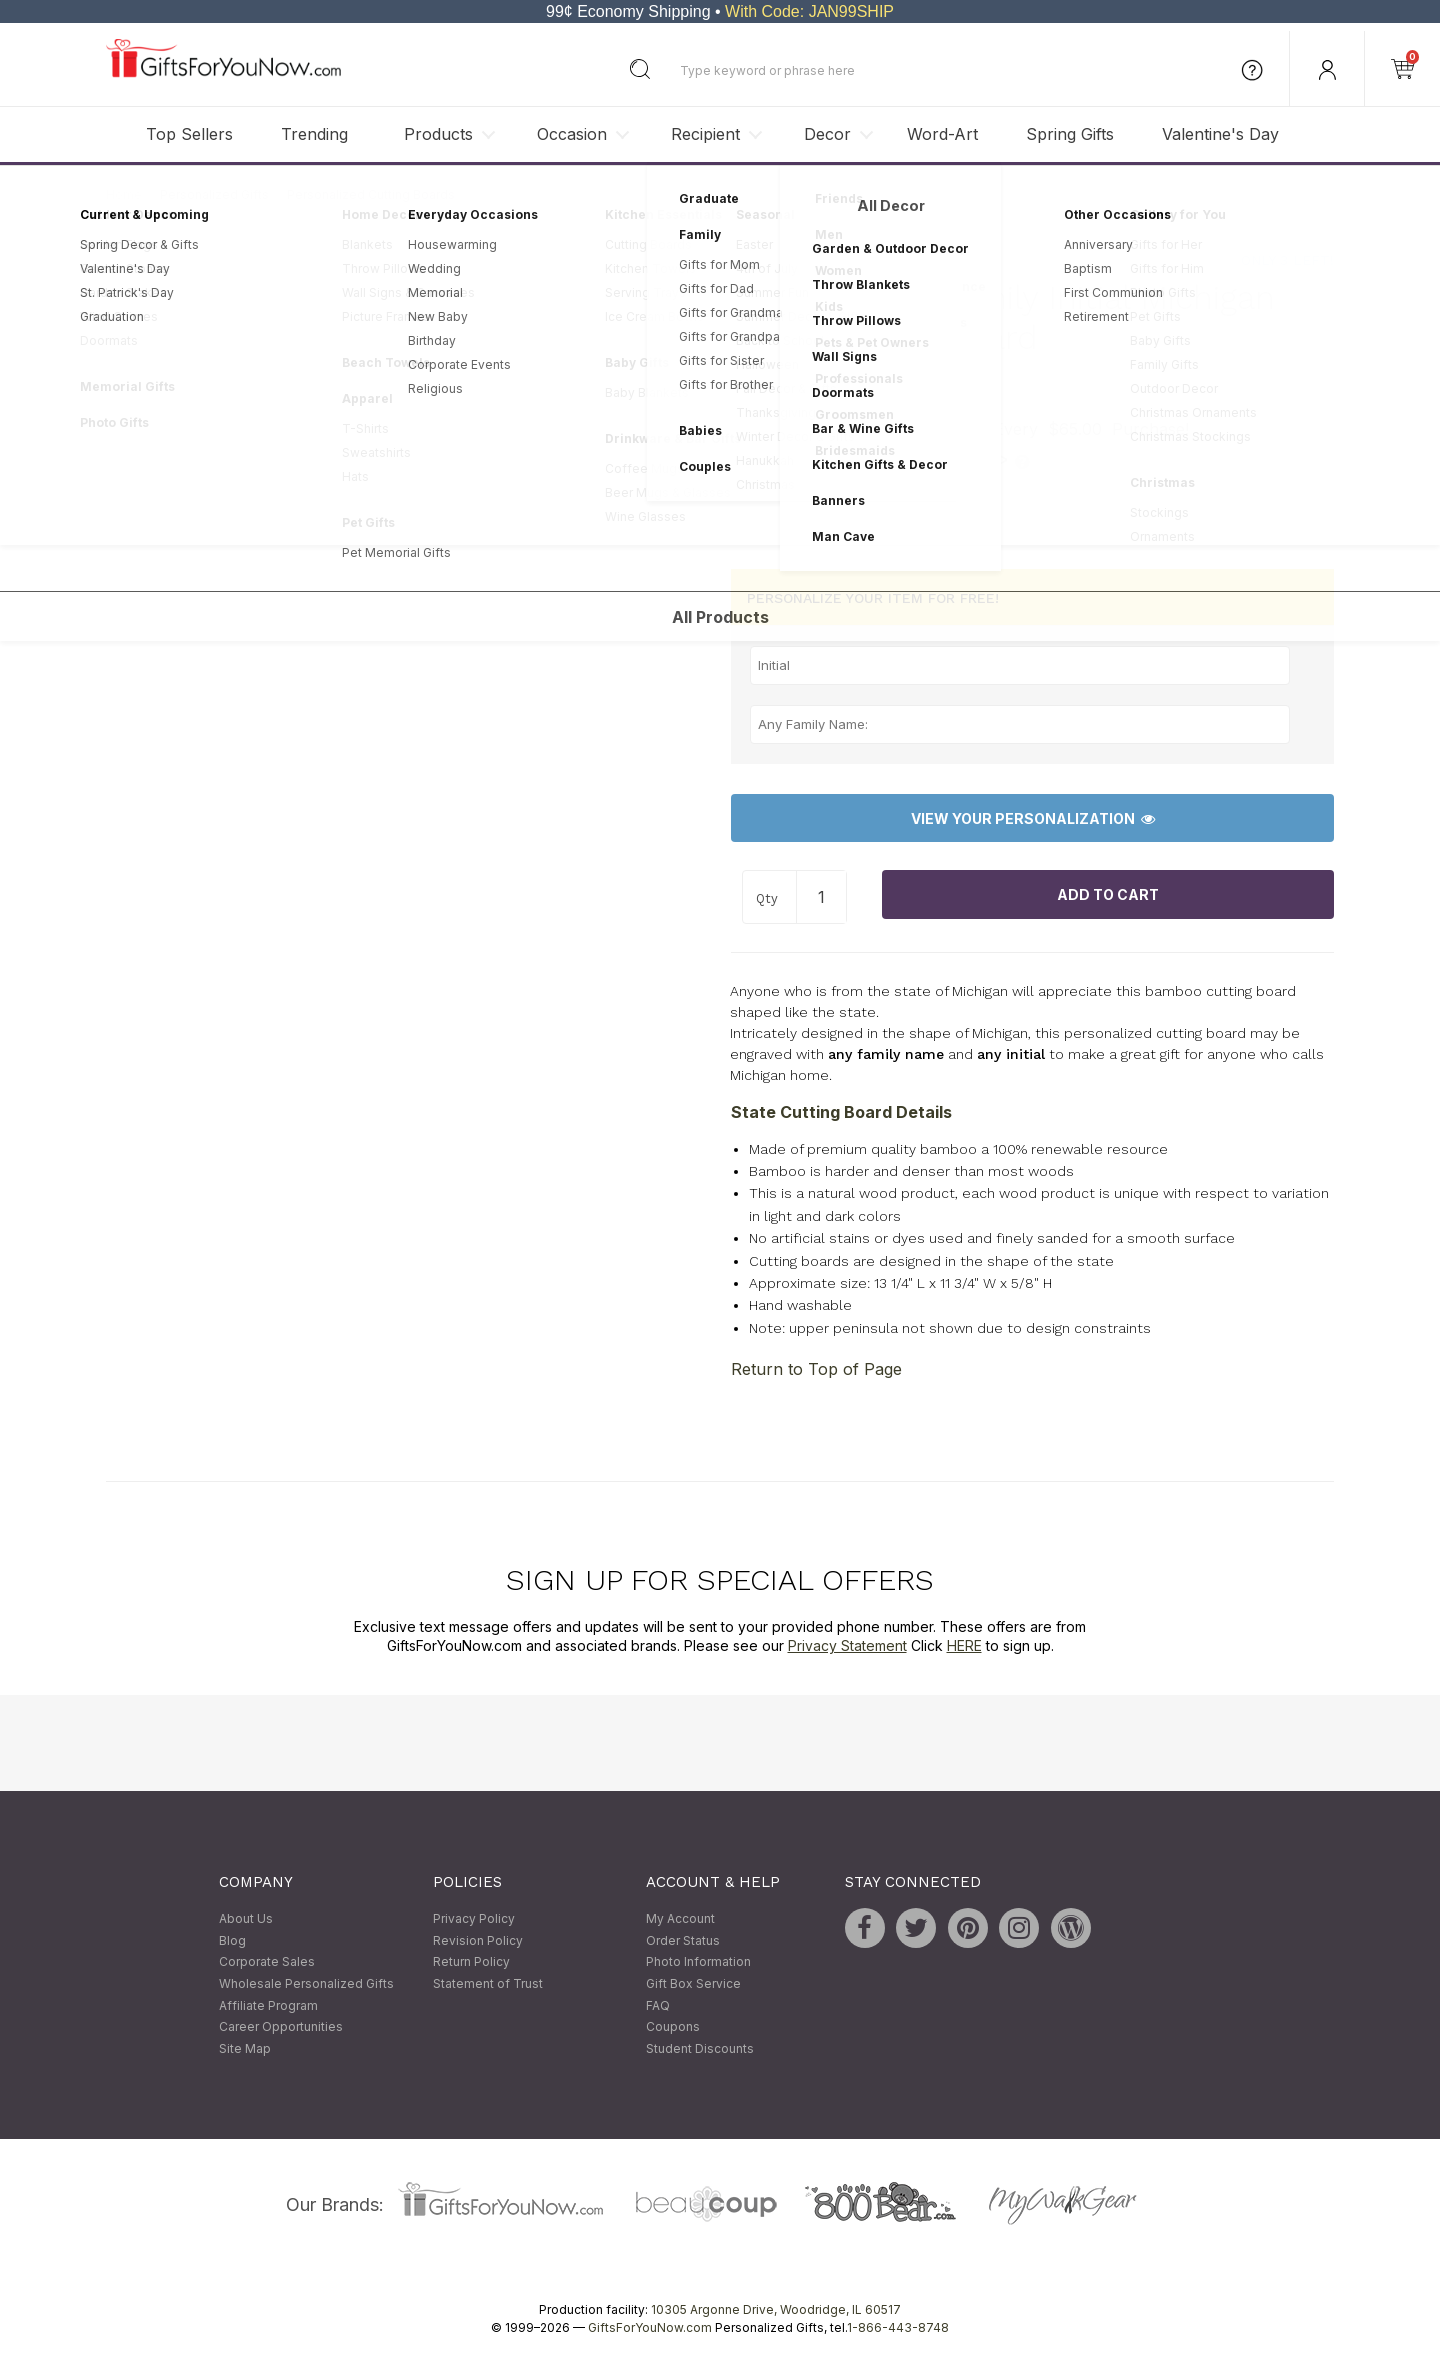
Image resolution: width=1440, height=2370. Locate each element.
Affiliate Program (268, 2005)
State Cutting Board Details (841, 1112)
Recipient (705, 134)
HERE (964, 1646)
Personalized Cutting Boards (371, 194)
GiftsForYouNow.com (650, 2328)
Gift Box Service (693, 1983)
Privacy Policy (474, 1919)
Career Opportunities (281, 2027)
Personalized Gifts (214, 194)
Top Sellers (189, 134)
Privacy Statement (847, 1646)
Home (124, 194)
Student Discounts (700, 2048)
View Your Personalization (1033, 818)
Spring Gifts (1070, 134)
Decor (827, 134)
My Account (680, 1919)
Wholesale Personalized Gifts (306, 1983)
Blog (232, 1940)
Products (438, 134)
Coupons (673, 2027)
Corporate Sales (267, 1962)
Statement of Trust (488, 1983)
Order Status (683, 1940)
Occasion (572, 134)
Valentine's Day (1220, 134)
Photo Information (698, 1962)
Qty (767, 898)
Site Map (245, 2048)
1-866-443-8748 (898, 2328)
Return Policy (471, 1962)
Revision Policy (478, 1940)
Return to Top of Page (816, 1369)
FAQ (658, 2005)
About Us (246, 1919)
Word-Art (942, 134)
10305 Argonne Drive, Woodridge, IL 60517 (776, 2310)
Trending (314, 134)
